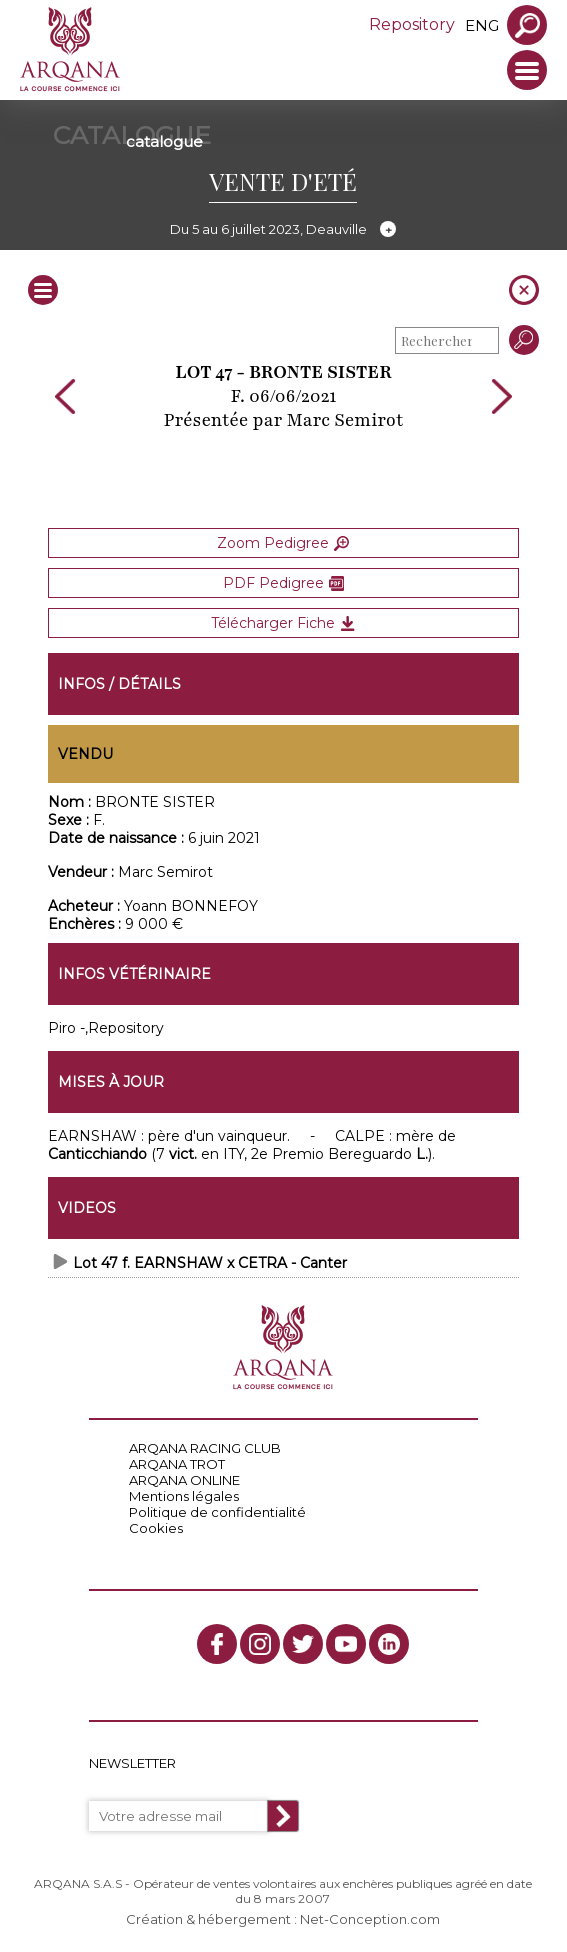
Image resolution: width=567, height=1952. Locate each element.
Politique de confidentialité (217, 1512)
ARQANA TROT (177, 1464)
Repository (412, 24)
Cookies (156, 1528)
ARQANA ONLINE (184, 1480)
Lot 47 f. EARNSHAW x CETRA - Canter (210, 1263)
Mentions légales (184, 1496)
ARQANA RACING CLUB (205, 1448)
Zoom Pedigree (283, 543)
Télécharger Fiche (283, 623)
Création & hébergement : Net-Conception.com (283, 1919)
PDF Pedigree (283, 583)
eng (482, 25)
